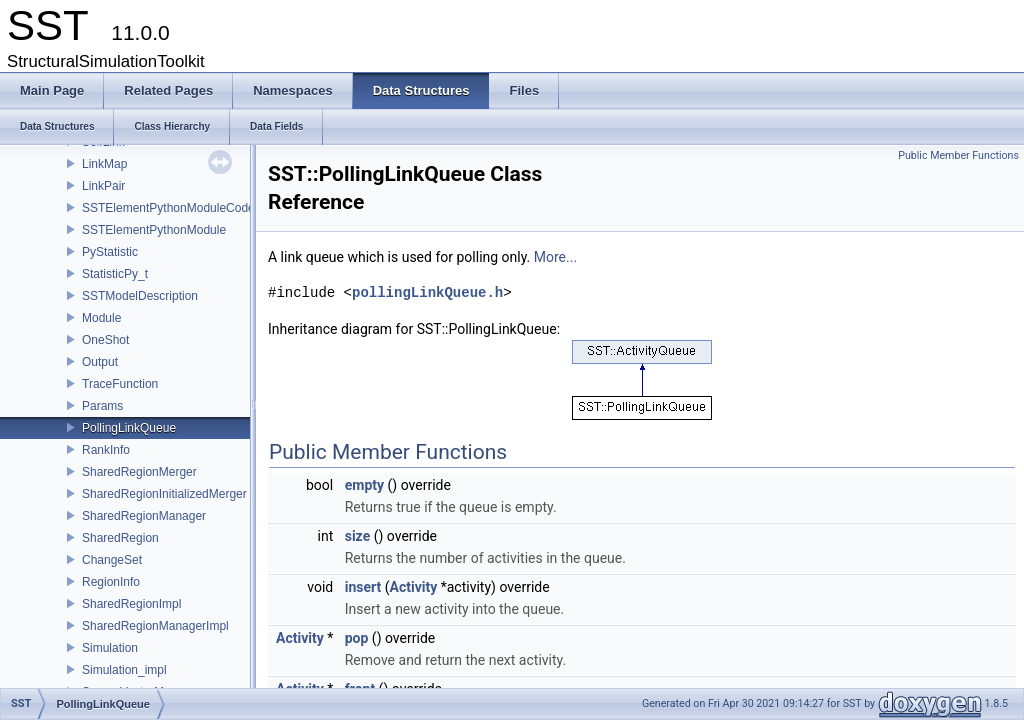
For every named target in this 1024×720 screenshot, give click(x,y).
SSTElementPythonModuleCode (168, 208)
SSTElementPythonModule (154, 230)
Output (100, 362)
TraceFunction (120, 384)
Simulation (110, 648)
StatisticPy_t (115, 274)
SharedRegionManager (144, 516)
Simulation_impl (124, 670)
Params (102, 406)
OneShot (105, 340)
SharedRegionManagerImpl (155, 626)
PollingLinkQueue (129, 428)
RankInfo (106, 450)
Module (101, 318)
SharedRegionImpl (131, 604)
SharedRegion (120, 538)
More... (555, 257)
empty (364, 485)
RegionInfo (111, 582)
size (357, 536)
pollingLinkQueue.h (427, 292)
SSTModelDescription (140, 296)
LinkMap (104, 164)
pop (357, 638)
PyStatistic (110, 252)
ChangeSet (112, 560)
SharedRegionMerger (139, 472)
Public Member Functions (958, 155)
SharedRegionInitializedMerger (164, 494)
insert (363, 587)
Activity (414, 587)
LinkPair (103, 186)
